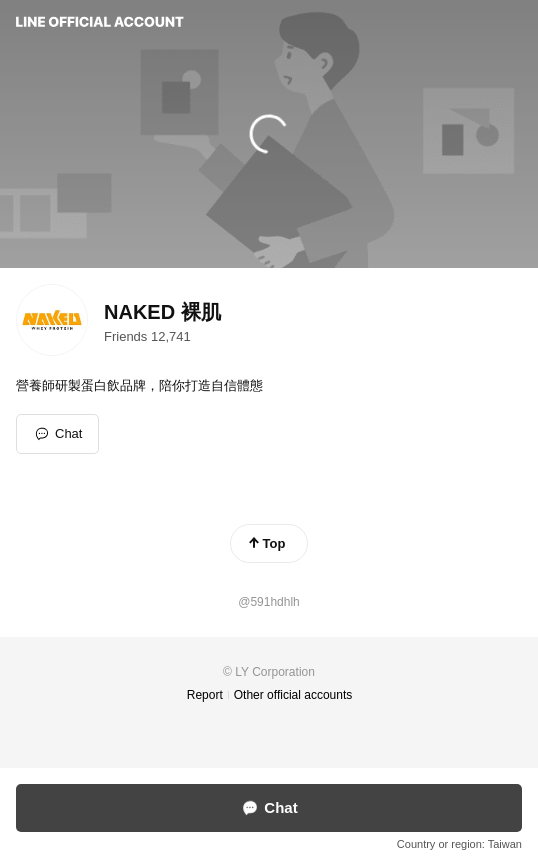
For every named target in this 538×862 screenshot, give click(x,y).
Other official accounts (293, 695)
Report (205, 695)
